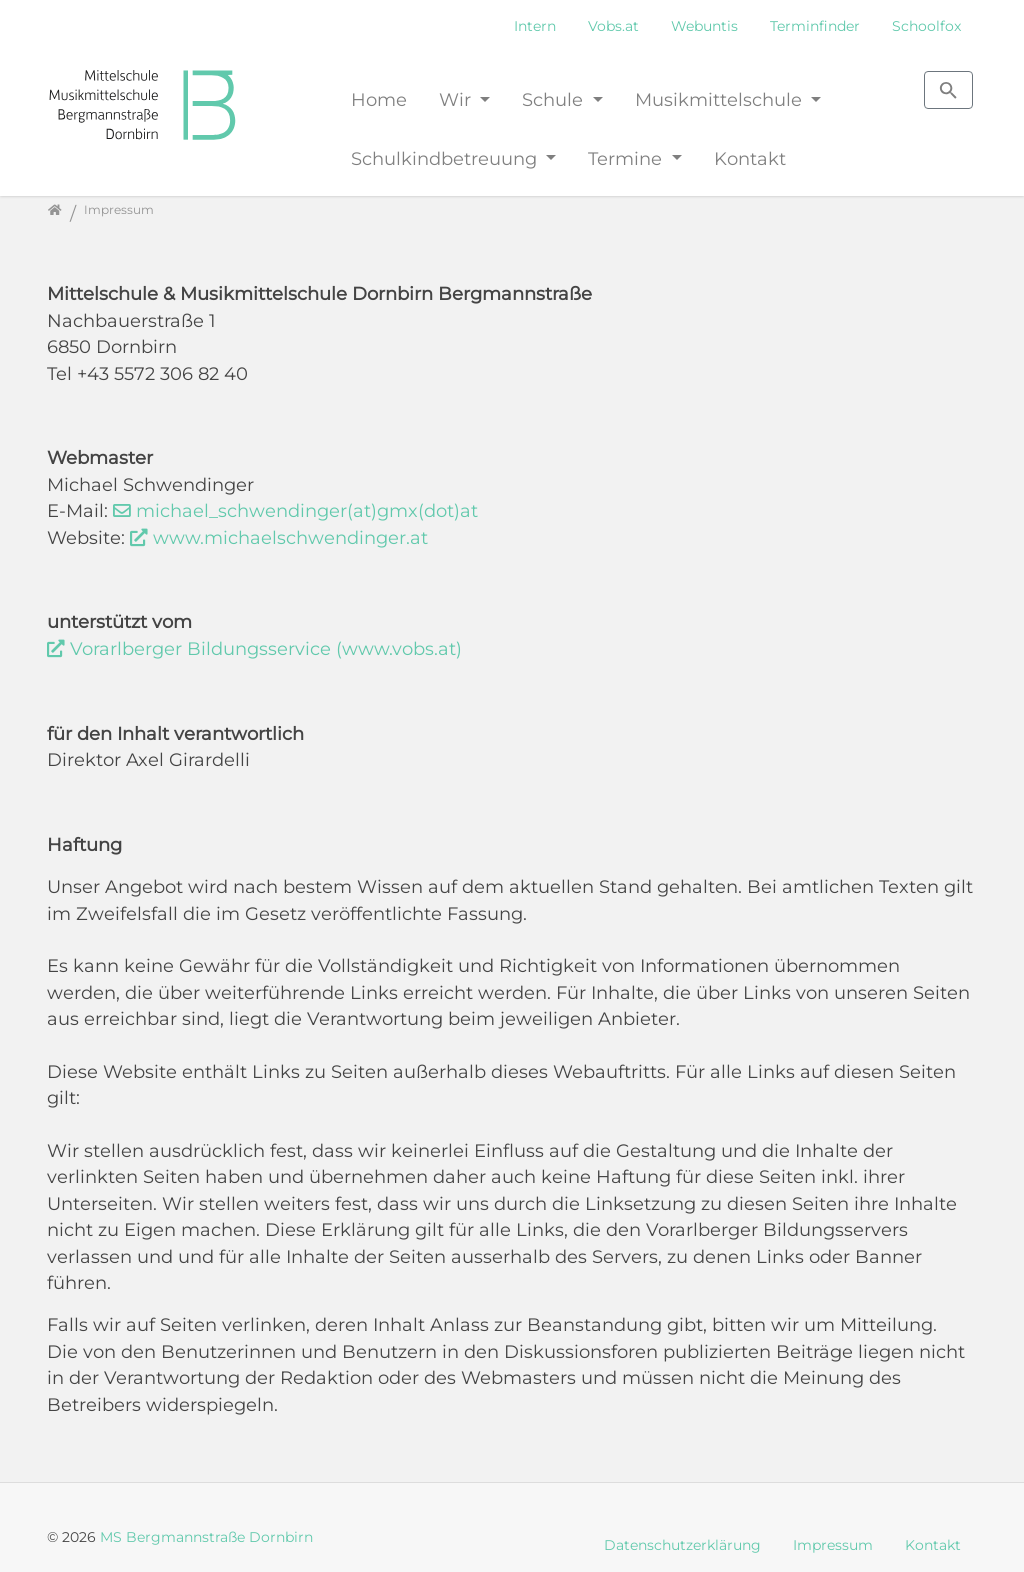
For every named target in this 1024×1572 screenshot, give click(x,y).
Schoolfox (926, 26)
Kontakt (750, 158)
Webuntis (704, 26)
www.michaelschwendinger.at (290, 537)
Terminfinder (815, 26)
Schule (555, 99)
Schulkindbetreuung (446, 158)
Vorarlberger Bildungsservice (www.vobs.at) (266, 648)
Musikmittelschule (721, 99)
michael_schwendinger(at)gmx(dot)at (307, 510)
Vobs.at (613, 26)
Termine (627, 158)
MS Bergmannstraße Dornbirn (206, 1537)
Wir (457, 99)
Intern (535, 26)
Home (379, 99)
